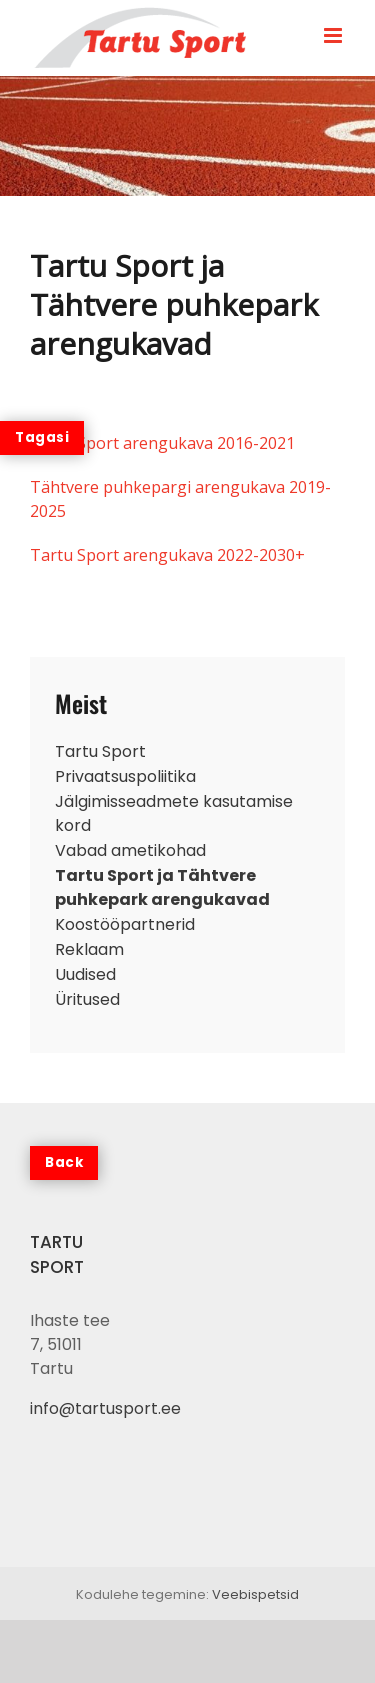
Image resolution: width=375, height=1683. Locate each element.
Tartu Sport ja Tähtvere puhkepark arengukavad (162, 887)
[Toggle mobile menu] (334, 35)
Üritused (87, 999)
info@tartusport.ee (105, 1408)
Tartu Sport (100, 751)
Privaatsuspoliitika (125, 776)
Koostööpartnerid (125, 924)
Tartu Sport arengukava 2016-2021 (162, 443)
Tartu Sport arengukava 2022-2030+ (167, 555)
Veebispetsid (255, 1594)
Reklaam (89, 949)
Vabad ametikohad (130, 850)
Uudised (85, 974)
